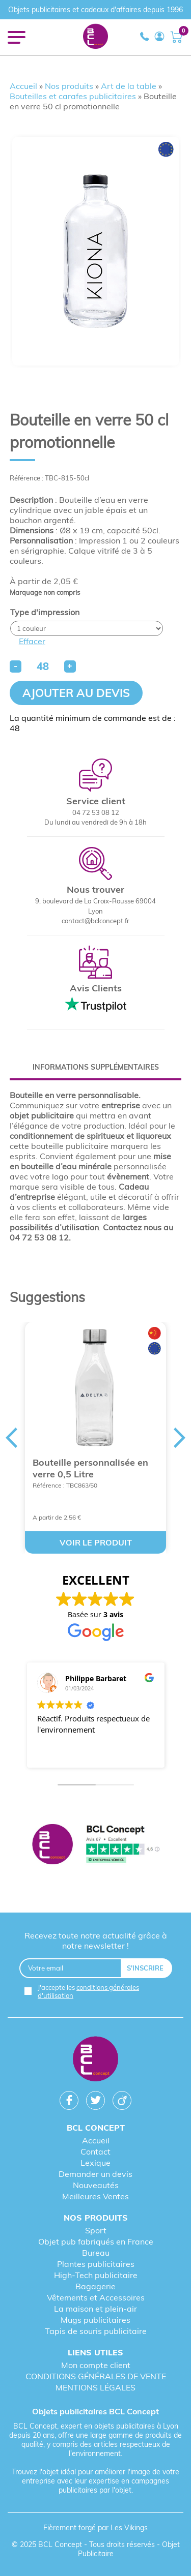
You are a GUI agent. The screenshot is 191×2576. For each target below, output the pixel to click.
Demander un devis (95, 2174)
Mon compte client (95, 2365)
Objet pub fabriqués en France (95, 2241)
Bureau (96, 2253)
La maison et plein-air (95, 2309)
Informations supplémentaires (96, 1067)
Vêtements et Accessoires (96, 2297)
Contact (95, 2151)
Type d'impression (44, 612)
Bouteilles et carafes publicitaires (73, 96)
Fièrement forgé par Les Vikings (95, 2527)
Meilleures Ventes (95, 2196)
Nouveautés (96, 2185)
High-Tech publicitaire (96, 2275)
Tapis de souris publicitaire (96, 2331)
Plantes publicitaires (95, 2264)
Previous (11, 1438)
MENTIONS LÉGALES (95, 2387)
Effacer (32, 641)
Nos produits (69, 86)
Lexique (95, 2163)
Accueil (23, 86)
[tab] (96, 1067)
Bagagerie (95, 2286)
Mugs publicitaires (95, 2320)
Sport (95, 2230)
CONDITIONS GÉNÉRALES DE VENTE (95, 2376)
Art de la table (128, 86)
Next (180, 1438)
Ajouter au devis (76, 693)
